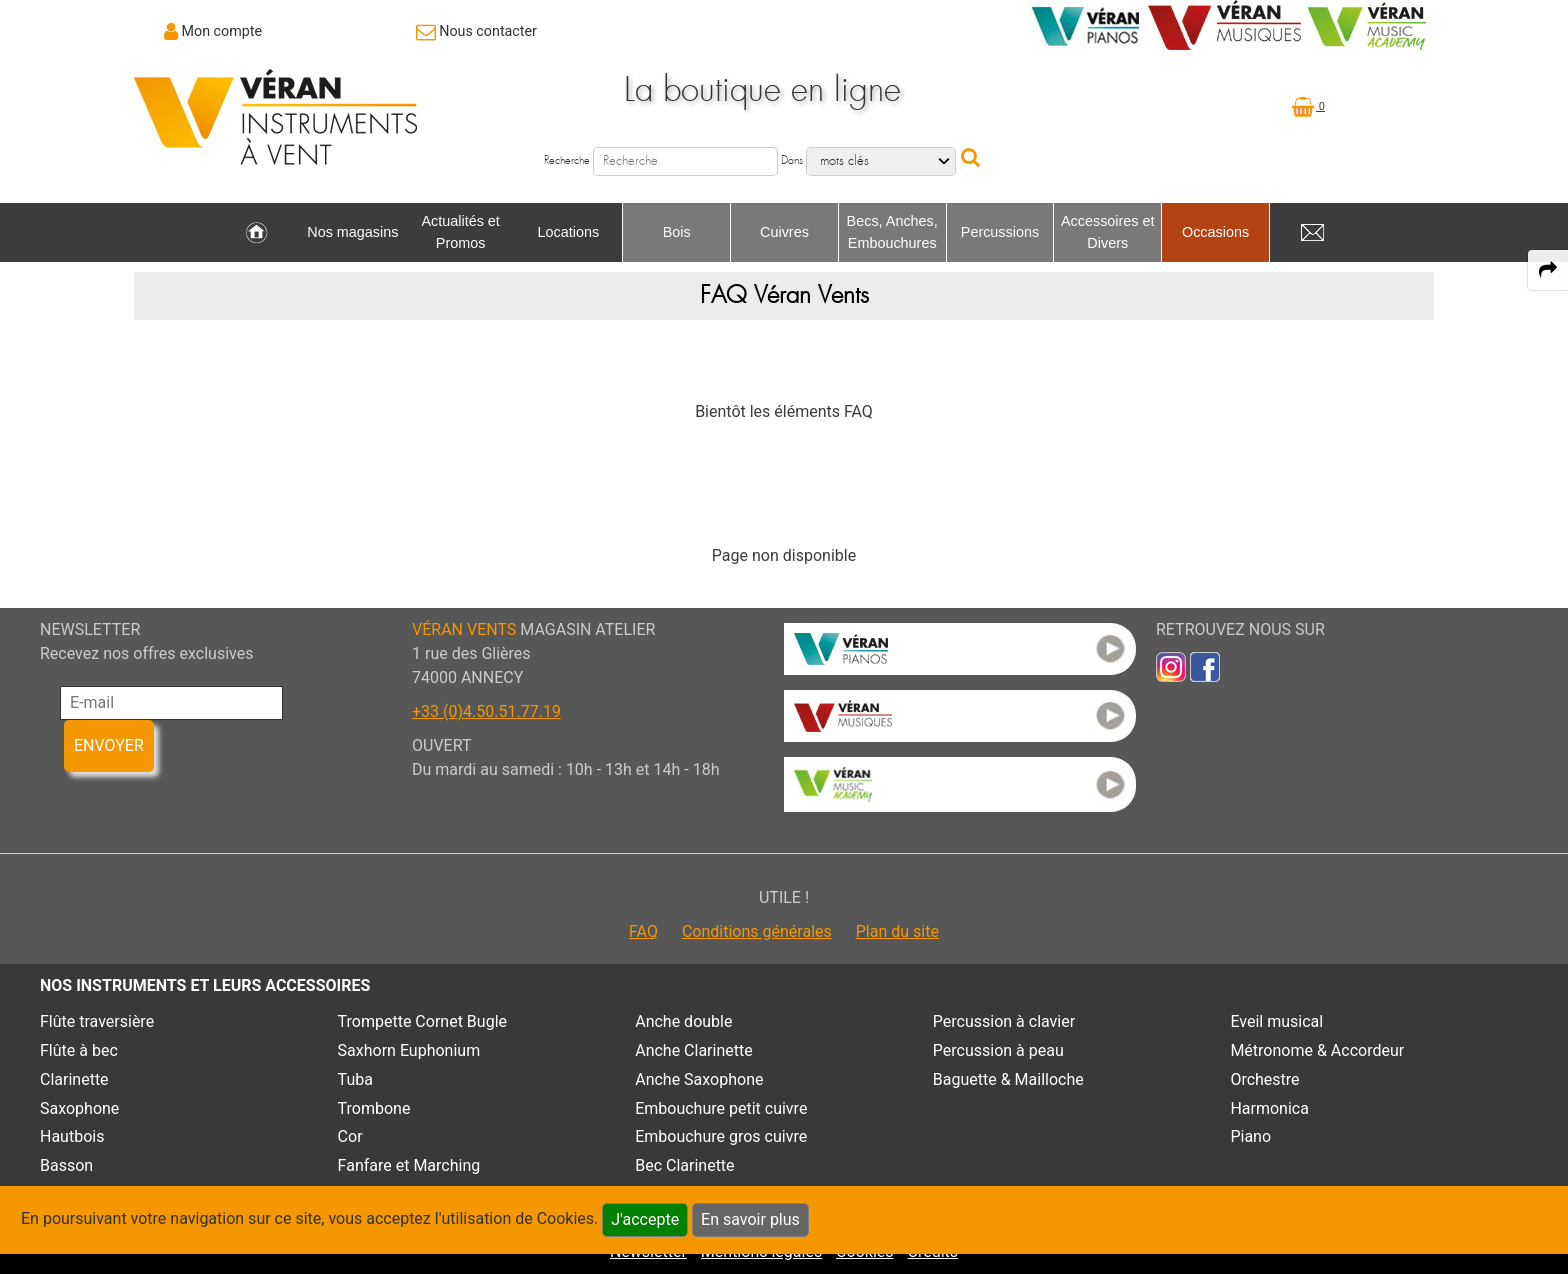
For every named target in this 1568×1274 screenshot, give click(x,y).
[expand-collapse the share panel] (1548, 270)
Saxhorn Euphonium (409, 1050)
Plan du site (897, 931)
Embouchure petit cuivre (721, 1108)
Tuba (355, 1079)
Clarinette (74, 1079)
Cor (350, 1136)
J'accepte (645, 1219)
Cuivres (784, 232)
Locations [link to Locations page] (569, 232)
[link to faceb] (1205, 665)
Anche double (683, 1021)
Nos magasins (352, 232)
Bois (677, 232)
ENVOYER (109, 745)
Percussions (1000, 232)
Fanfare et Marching (409, 1165)
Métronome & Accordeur (1317, 1050)
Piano (1250, 1136)
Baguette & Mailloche (1008, 1079)
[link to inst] (1171, 665)
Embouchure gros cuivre (721, 1136)
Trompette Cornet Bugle (422, 1021)
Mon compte (222, 31)
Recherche (567, 160)
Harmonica (1269, 1108)
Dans (792, 160)
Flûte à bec (79, 1050)
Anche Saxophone (699, 1079)
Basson (66, 1165)
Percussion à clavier (1004, 1021)
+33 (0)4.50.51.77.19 (486, 711)
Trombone (374, 1108)
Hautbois (72, 1136)
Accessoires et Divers (1108, 232)
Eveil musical (1276, 1021)
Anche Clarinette (694, 1050)
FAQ (643, 931)
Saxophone (79, 1108)
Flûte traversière (97, 1021)
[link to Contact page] (476, 31)
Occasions (1215, 232)
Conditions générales (757, 931)
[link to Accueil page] (256, 233)
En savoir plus (750, 1219)
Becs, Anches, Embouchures (892, 232)
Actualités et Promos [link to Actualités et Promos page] (460, 232)
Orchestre (1264, 1079)
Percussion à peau (998, 1050)
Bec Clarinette (684, 1165)
